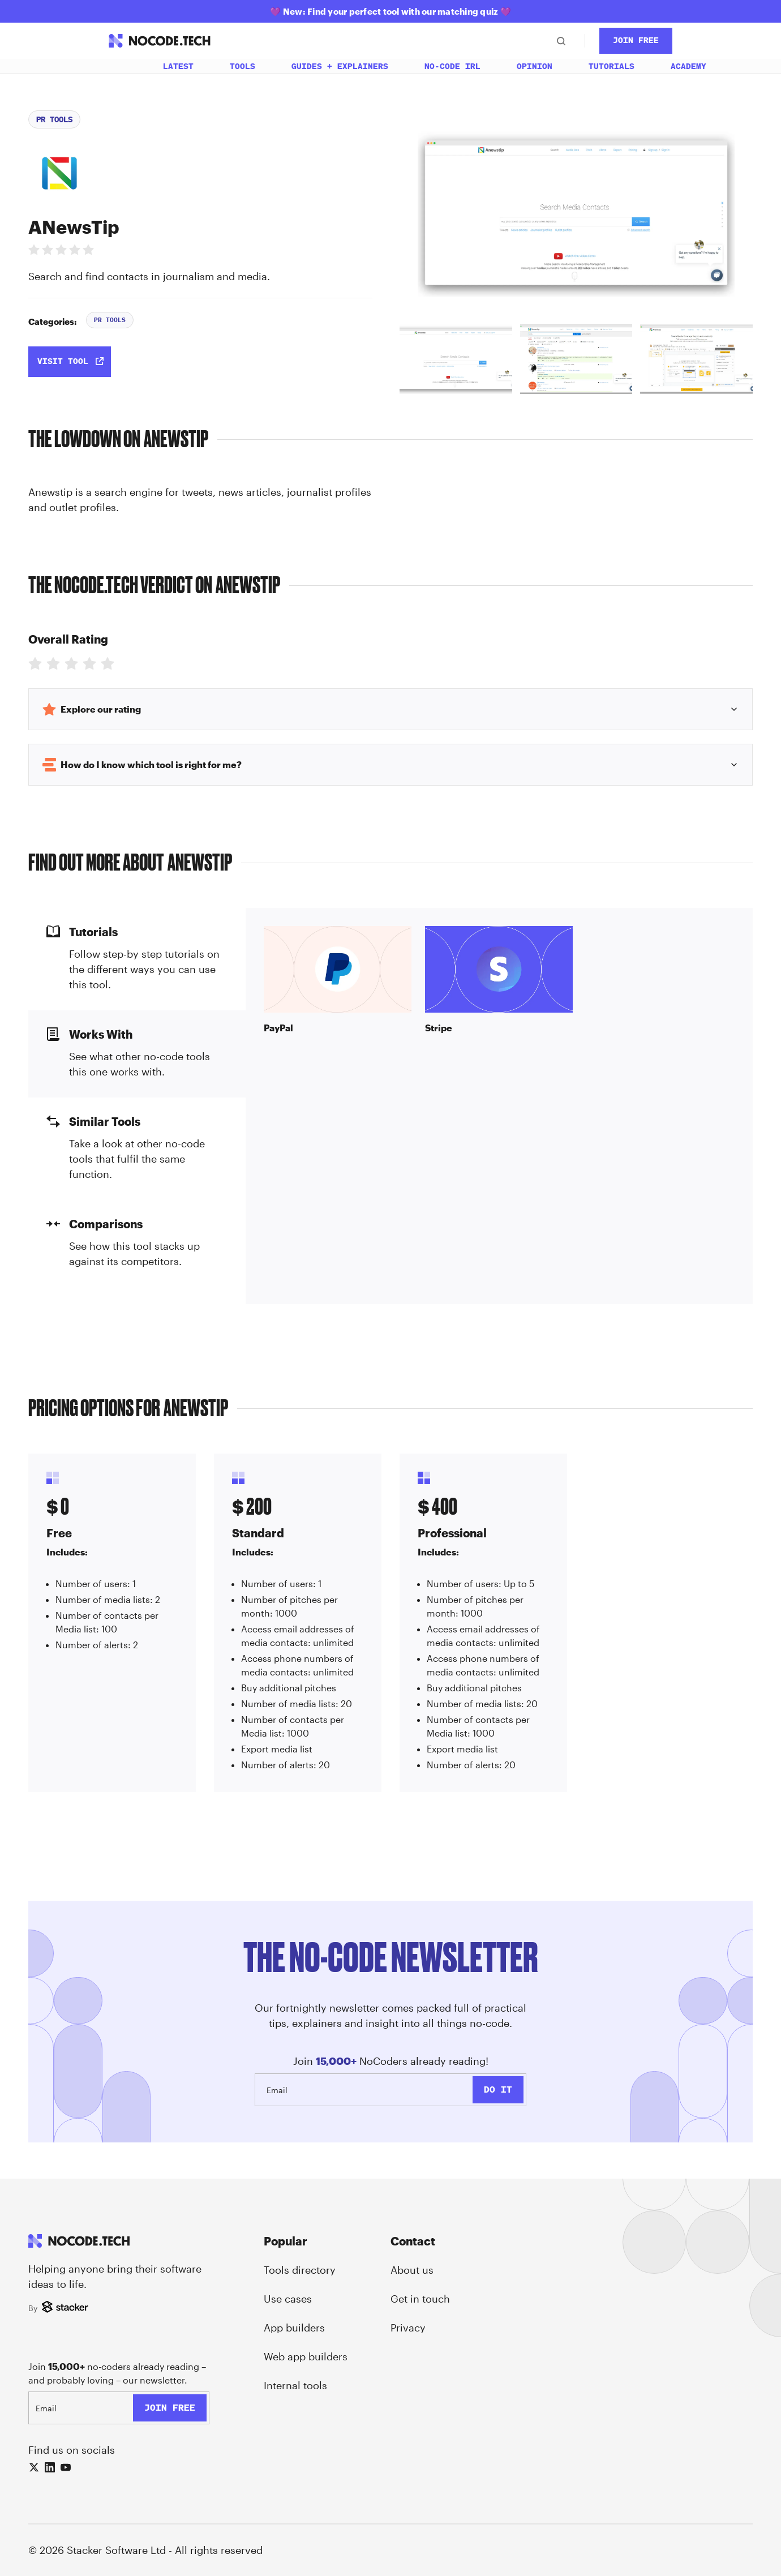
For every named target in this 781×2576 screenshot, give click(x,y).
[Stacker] (66, 2307)
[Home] (118, 66)
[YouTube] (65, 2467)
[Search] (561, 41)
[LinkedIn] (49, 2467)
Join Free (636, 40)
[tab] (456, 359)
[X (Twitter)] (34, 2467)
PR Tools (54, 119)
